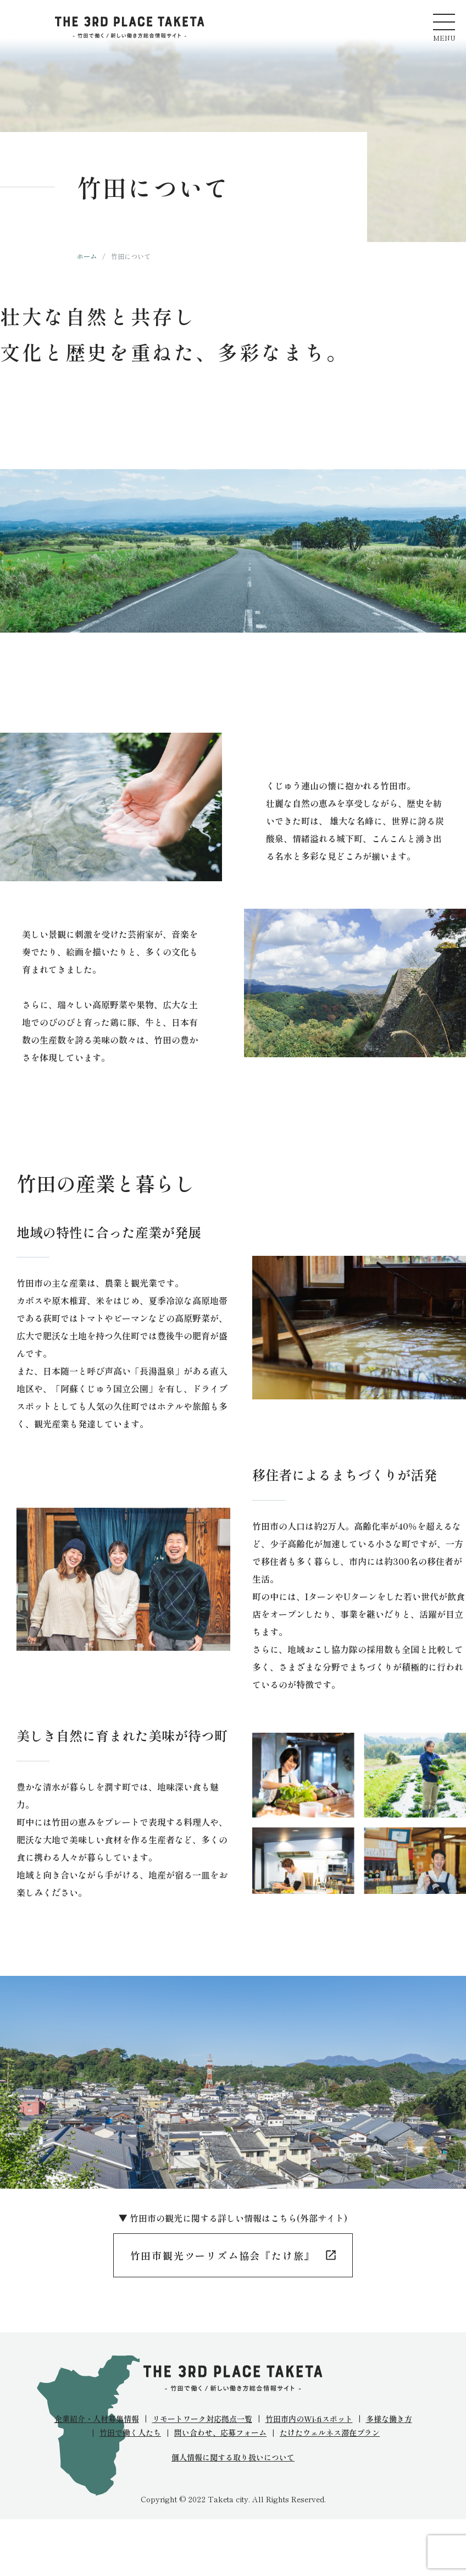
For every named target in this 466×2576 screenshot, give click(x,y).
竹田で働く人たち (130, 2432)
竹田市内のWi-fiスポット (309, 2418)
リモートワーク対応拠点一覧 (202, 2418)
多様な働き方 (389, 2418)
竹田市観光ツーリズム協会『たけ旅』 (222, 2255)
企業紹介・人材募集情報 (96, 2418)
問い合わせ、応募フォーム (220, 2432)
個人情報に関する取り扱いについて (233, 2457)
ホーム (87, 256)
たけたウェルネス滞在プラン (330, 2432)
